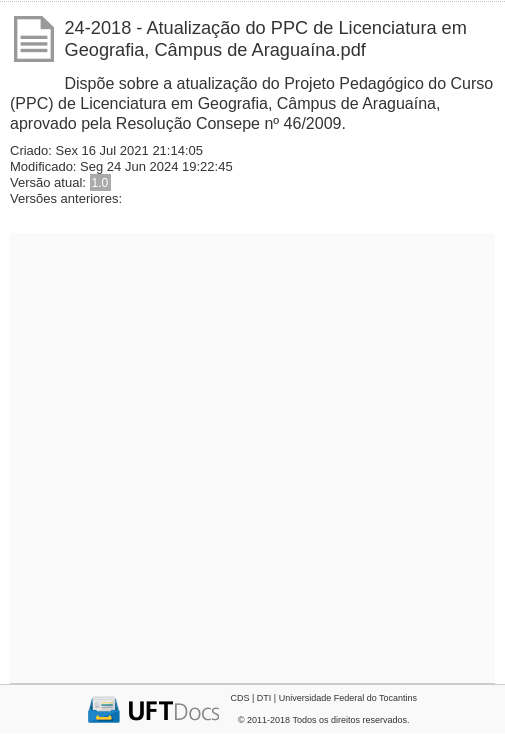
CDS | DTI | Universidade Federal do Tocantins (323, 698)
